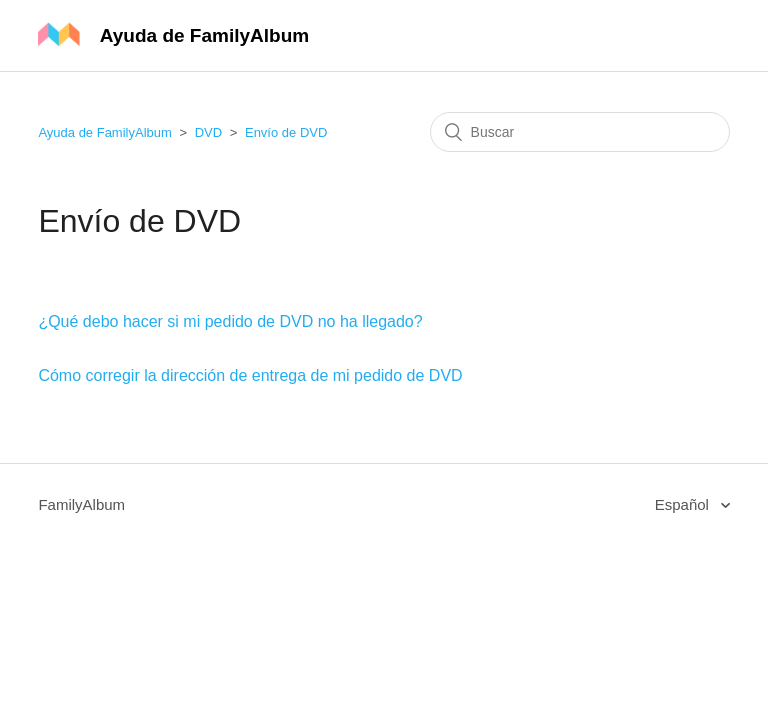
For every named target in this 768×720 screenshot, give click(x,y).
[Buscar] (580, 132)
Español (684, 504)
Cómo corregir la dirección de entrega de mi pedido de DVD (250, 375)
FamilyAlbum (81, 504)
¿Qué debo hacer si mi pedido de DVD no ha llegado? (230, 321)
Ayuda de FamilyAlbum (104, 132)
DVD (208, 132)
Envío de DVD (286, 132)
